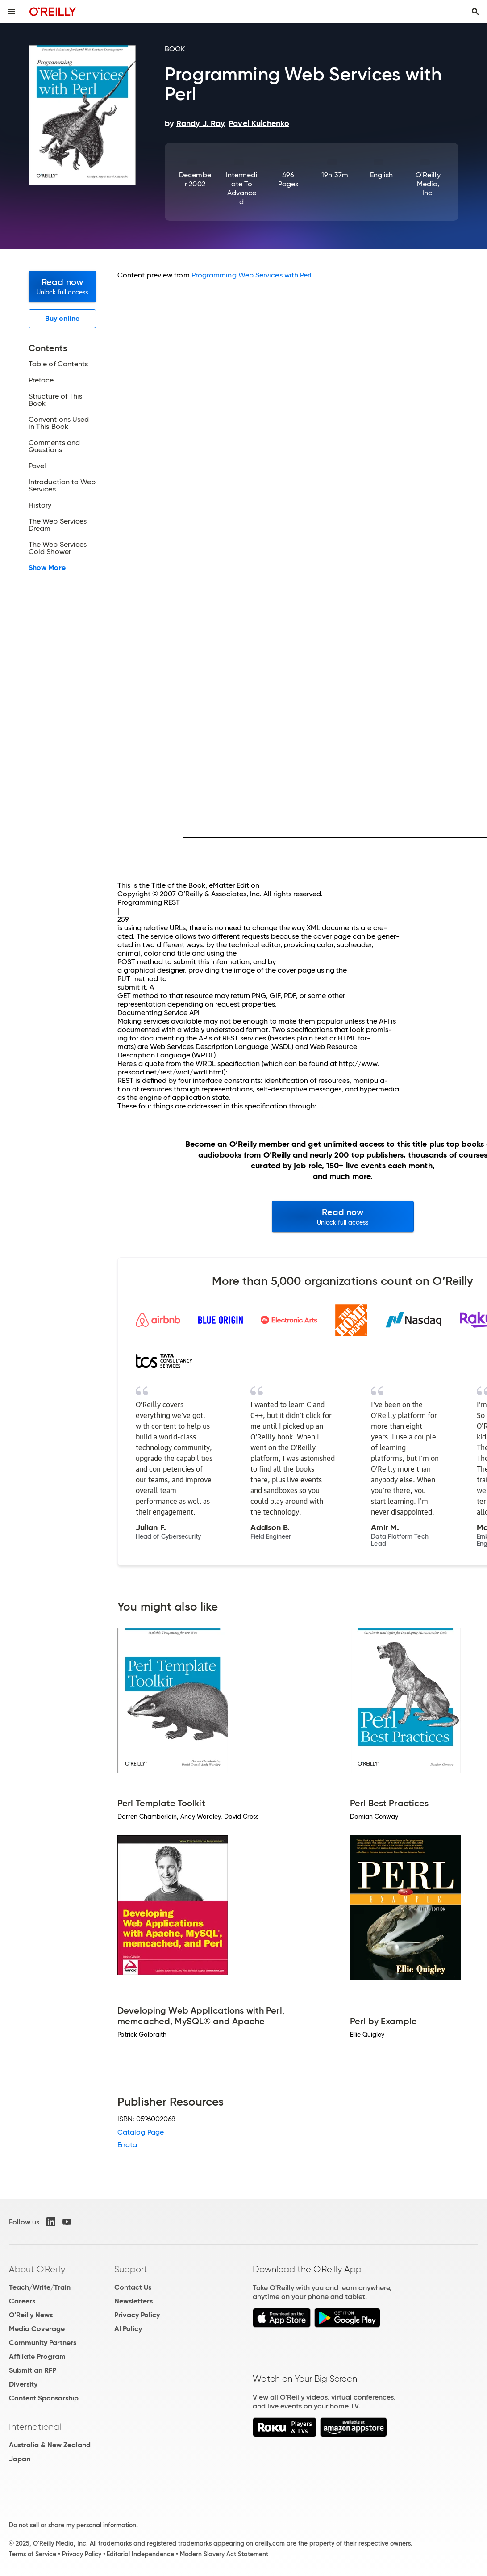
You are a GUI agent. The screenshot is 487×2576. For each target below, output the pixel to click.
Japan (19, 2458)
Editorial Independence (140, 2554)
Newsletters (133, 2301)
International (35, 2426)
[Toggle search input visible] (475, 11)
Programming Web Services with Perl (251, 275)
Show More (47, 567)
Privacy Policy (137, 2315)
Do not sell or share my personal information (72, 2525)
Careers (22, 2301)
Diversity (23, 2384)
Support (130, 2269)
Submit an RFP (32, 2370)
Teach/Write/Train (40, 2287)
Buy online (62, 318)
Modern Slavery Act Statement (224, 2554)
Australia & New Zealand (50, 2445)
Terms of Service (32, 2554)
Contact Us (132, 2287)
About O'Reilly (37, 2269)
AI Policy (128, 2328)
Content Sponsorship (44, 2398)
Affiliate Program (37, 2356)
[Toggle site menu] (11, 11)
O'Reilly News (31, 2315)
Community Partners (42, 2342)
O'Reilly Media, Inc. (428, 184)
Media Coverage (37, 2328)
